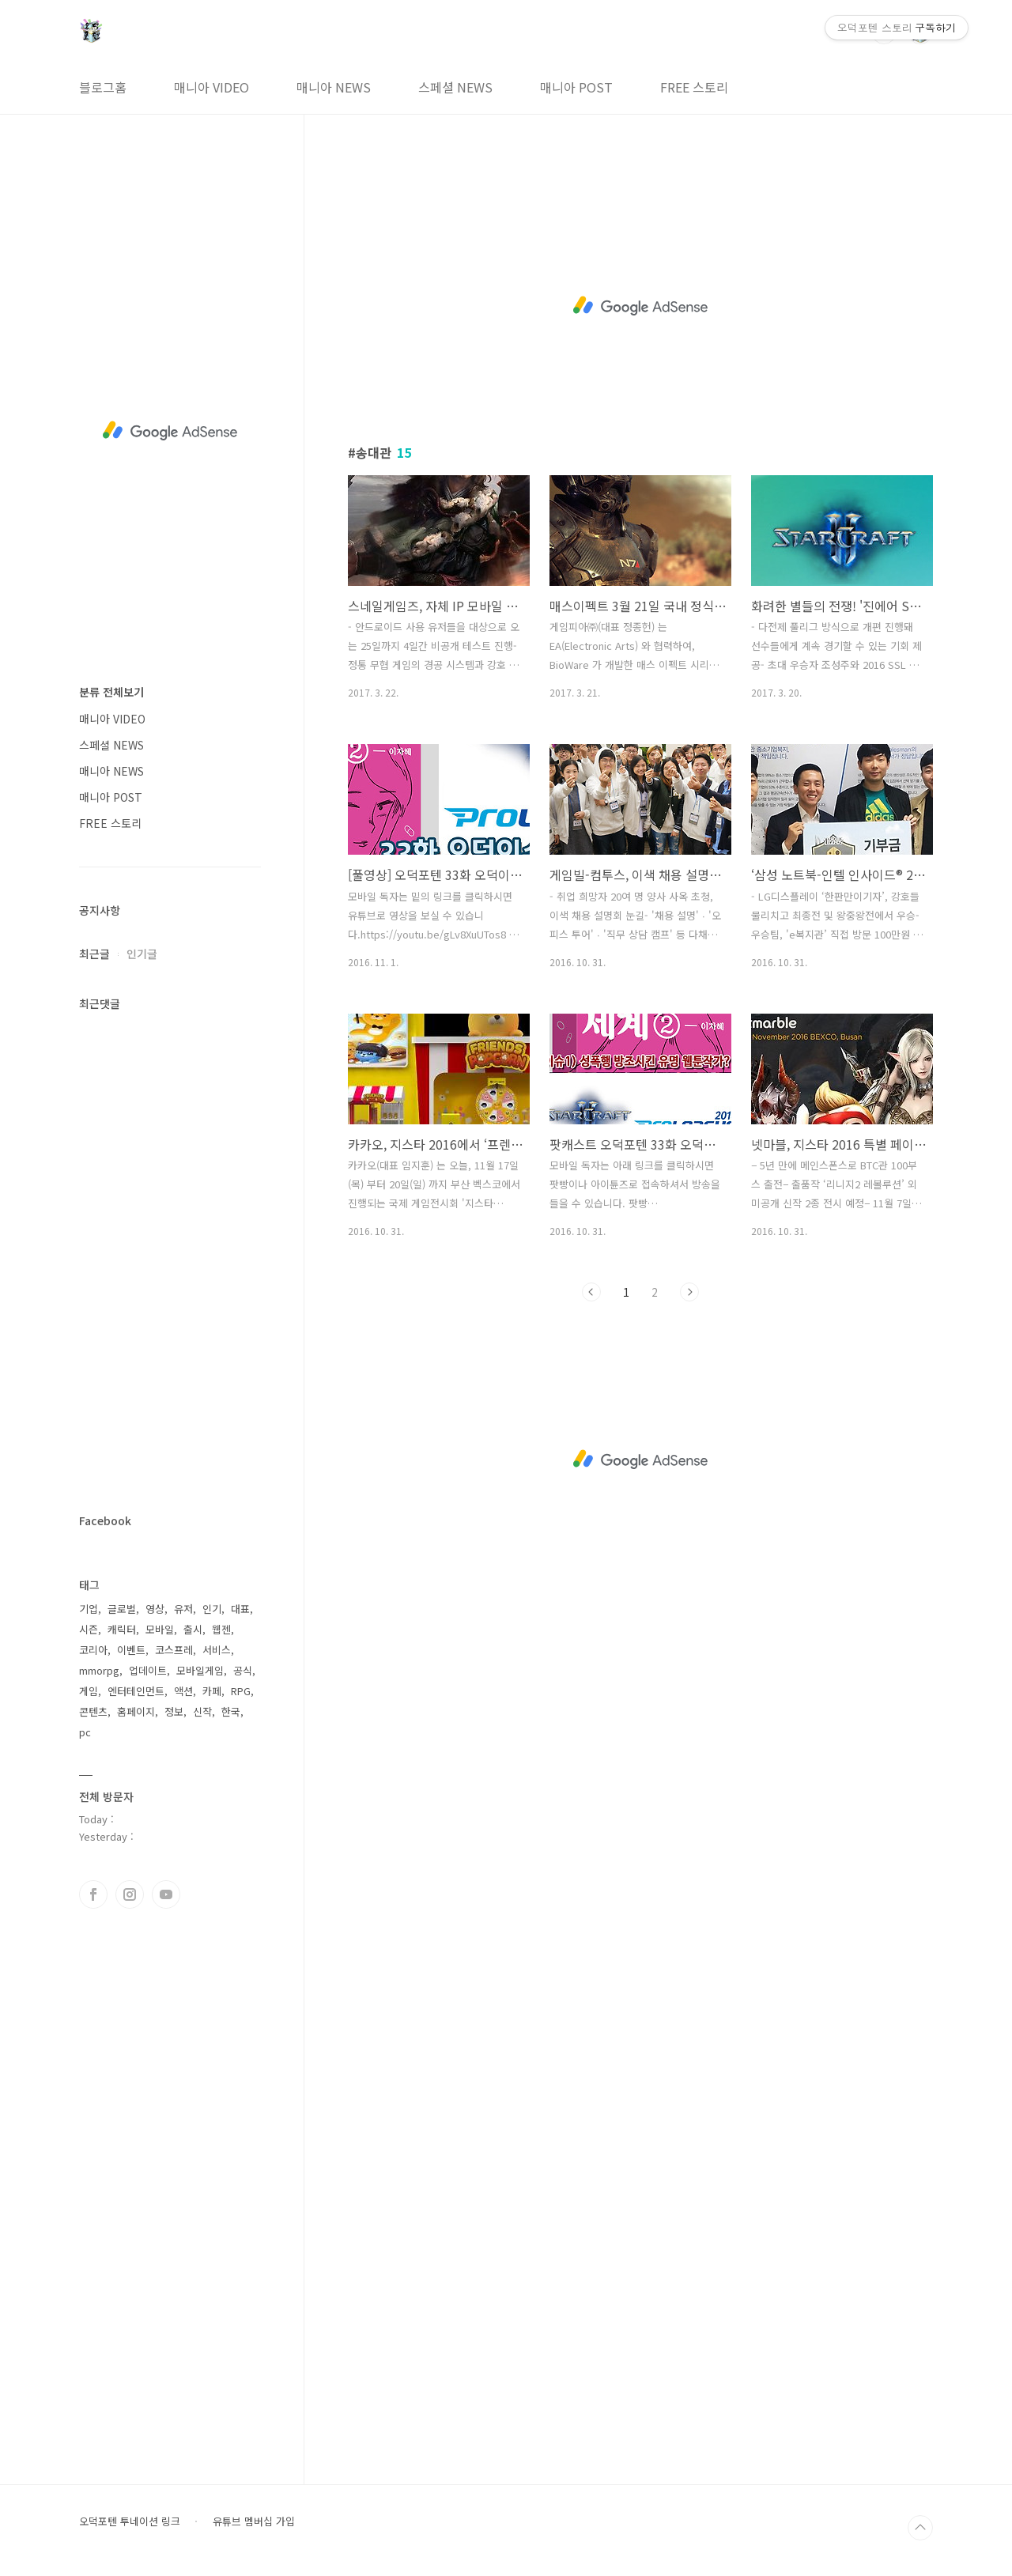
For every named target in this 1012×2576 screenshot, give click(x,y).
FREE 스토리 (694, 86)
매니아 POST (576, 86)
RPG (241, 1690)
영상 (154, 1608)
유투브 (166, 1894)
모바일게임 (200, 1670)
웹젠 (221, 1629)
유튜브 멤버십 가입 (254, 2521)
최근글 (94, 953)
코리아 (93, 1649)
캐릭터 (122, 1629)
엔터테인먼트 (136, 1690)
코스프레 (174, 1649)
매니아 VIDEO (211, 86)
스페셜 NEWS (455, 86)
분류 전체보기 (111, 692)
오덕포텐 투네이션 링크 (129, 2521)
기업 (88, 1608)
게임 (88, 1690)
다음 (689, 1291)
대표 (240, 1608)
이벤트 (131, 1649)
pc (85, 1731)
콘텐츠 (93, 1711)
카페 (211, 1690)
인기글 (141, 953)
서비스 (216, 1649)
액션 (183, 1690)
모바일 (159, 1629)
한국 (230, 1711)
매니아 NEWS (333, 86)
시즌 (88, 1629)
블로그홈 (102, 86)
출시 (192, 1629)
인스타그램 (129, 1894)
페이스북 (93, 1894)
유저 (183, 1608)
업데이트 (148, 1670)
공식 (242, 1670)
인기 (211, 1608)
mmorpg (99, 1670)
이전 (591, 1291)
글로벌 (122, 1608)
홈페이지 (136, 1711)
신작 (202, 1711)
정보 (173, 1711)
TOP (920, 2527)
